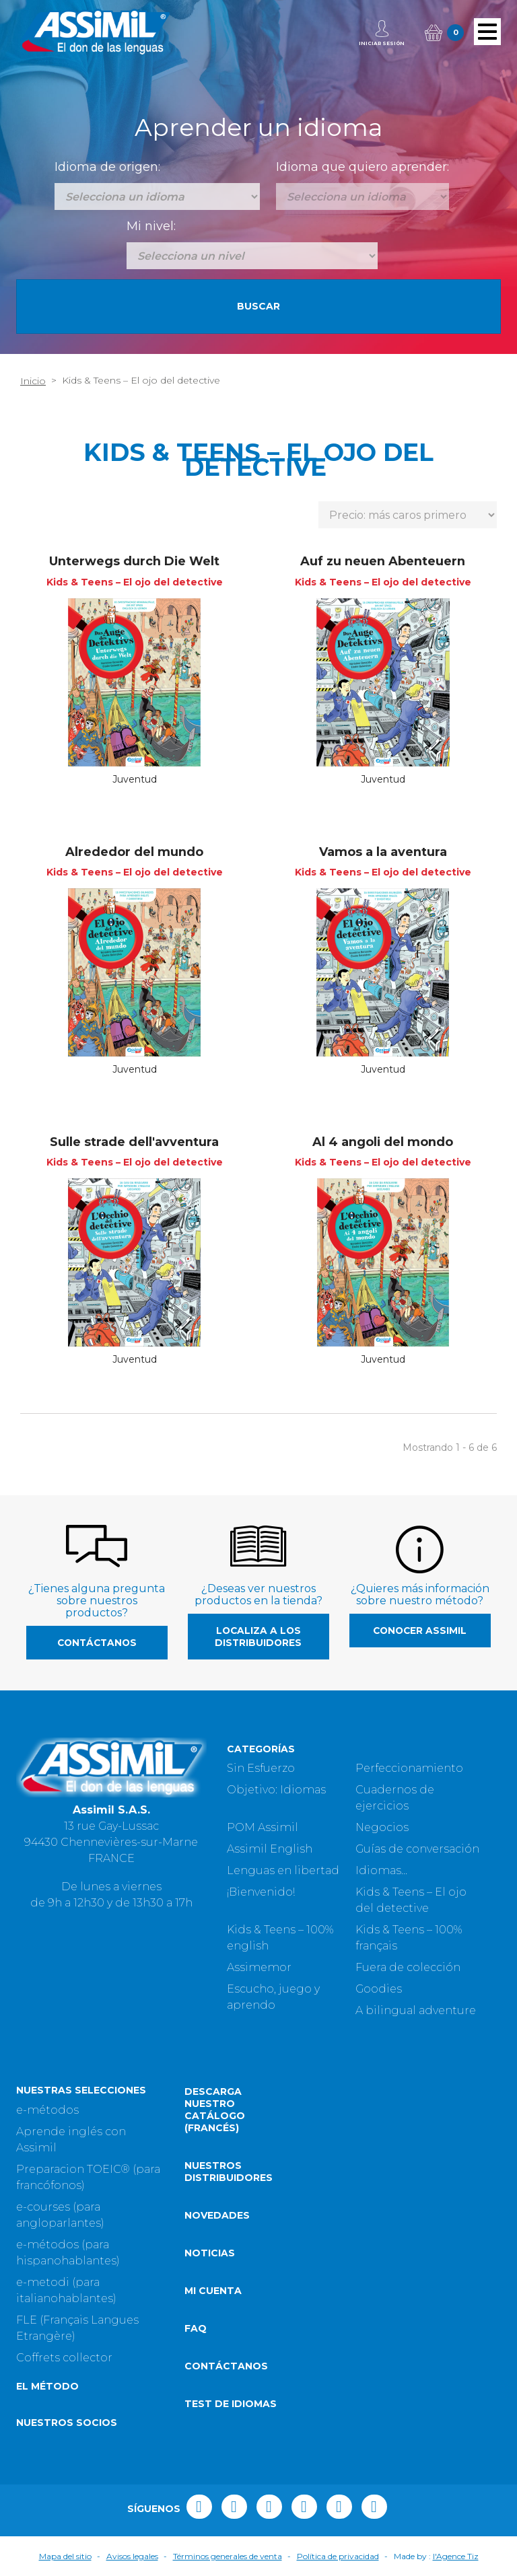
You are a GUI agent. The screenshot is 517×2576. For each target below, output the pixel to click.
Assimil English (269, 1848)
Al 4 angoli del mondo (382, 1142)
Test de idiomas (230, 2404)
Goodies (378, 1988)
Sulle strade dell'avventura (134, 1142)
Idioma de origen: (107, 167)
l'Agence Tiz (456, 2556)
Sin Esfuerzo (261, 1768)
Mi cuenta (213, 2291)
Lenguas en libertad (283, 1870)
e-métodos (47, 2110)
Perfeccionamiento (409, 1768)
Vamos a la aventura (383, 852)
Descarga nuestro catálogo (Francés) (214, 2109)
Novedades (217, 2215)
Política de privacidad (338, 2556)
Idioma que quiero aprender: (362, 167)
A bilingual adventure (415, 2010)
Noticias (209, 2253)
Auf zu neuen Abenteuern (382, 561)
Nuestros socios (66, 2423)
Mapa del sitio (65, 2556)
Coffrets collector (64, 2357)
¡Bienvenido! (261, 1892)
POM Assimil (262, 1827)
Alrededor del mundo (134, 852)
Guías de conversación (417, 1848)
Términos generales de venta (227, 2556)
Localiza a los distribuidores (258, 1636)
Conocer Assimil (420, 1630)
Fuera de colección (407, 1967)
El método (47, 2386)
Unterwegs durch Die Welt (134, 561)
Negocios (382, 1827)
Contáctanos (97, 1642)
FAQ (195, 2328)
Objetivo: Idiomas (276, 1789)
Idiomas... (381, 1870)
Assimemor (259, 1967)
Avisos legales (132, 2556)
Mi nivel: (151, 226)
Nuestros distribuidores (228, 2171)
